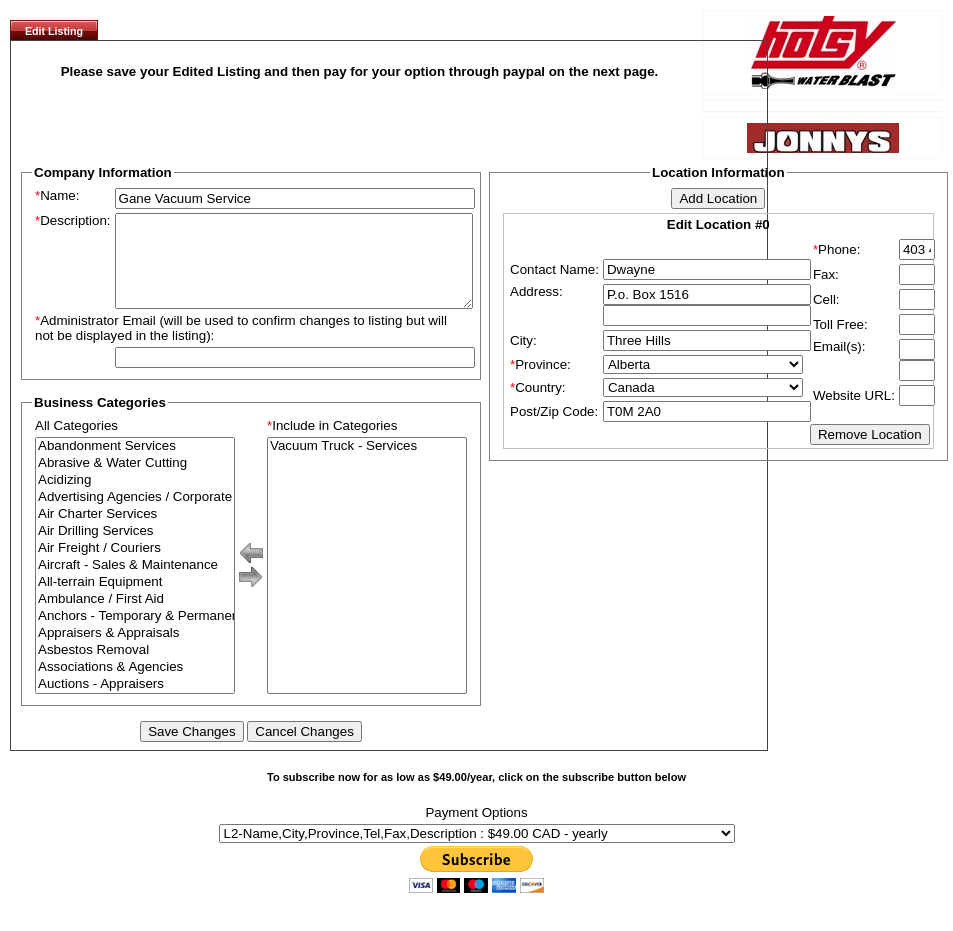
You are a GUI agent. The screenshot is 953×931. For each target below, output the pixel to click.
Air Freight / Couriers (135, 566)
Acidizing (135, 498)
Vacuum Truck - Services (367, 464)
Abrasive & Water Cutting (135, 481)
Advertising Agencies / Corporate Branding (135, 515)
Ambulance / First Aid (135, 617)
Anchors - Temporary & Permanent (135, 634)
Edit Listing (54, 31)
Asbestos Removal (135, 668)
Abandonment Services (135, 464)
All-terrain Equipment (135, 600)
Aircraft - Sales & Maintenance (135, 583)
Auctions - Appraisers (135, 702)
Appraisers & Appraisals (135, 651)
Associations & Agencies (135, 685)
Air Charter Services (135, 532)
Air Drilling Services (135, 549)
